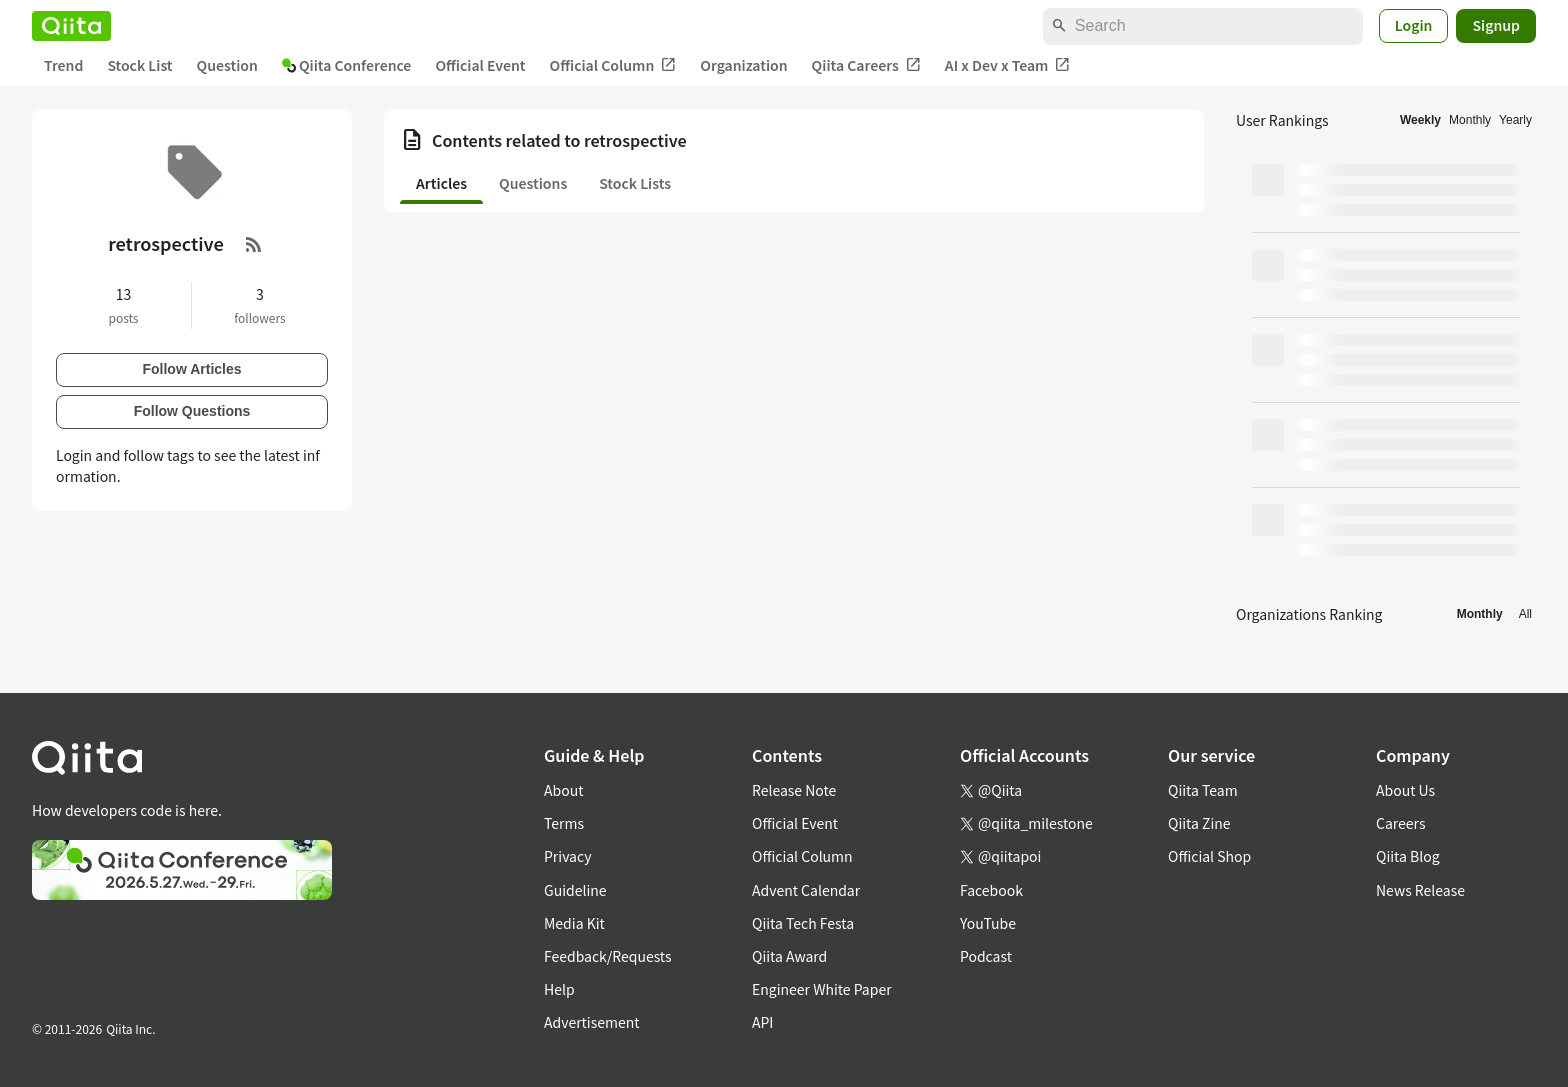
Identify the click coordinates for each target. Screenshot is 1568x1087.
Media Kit (574, 923)
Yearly (1515, 120)
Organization (743, 65)
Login (1414, 25)
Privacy (567, 856)
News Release (1420, 890)
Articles (441, 183)
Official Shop (1209, 856)
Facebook (991, 890)
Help (559, 989)
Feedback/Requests (608, 956)
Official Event (480, 65)
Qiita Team (1203, 790)
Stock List (139, 65)
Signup (1496, 25)
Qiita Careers (866, 65)
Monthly (1470, 120)
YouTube (988, 923)
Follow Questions (192, 411)
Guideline (575, 890)
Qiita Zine (1199, 823)
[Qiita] (71, 26)
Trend (63, 65)
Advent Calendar (806, 890)
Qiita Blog (1408, 856)
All (1525, 614)
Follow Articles (191, 369)
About (563, 790)
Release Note (794, 790)
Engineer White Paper (822, 989)
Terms (564, 823)
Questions (533, 183)
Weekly (1420, 120)
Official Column (613, 65)
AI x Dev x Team (1008, 65)
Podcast (986, 956)
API (762, 1022)
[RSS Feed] (254, 244)
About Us (1405, 790)
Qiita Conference (347, 65)
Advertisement (592, 1022)
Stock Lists (635, 183)
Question (227, 65)
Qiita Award (789, 956)
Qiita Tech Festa (803, 923)
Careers (1400, 823)
